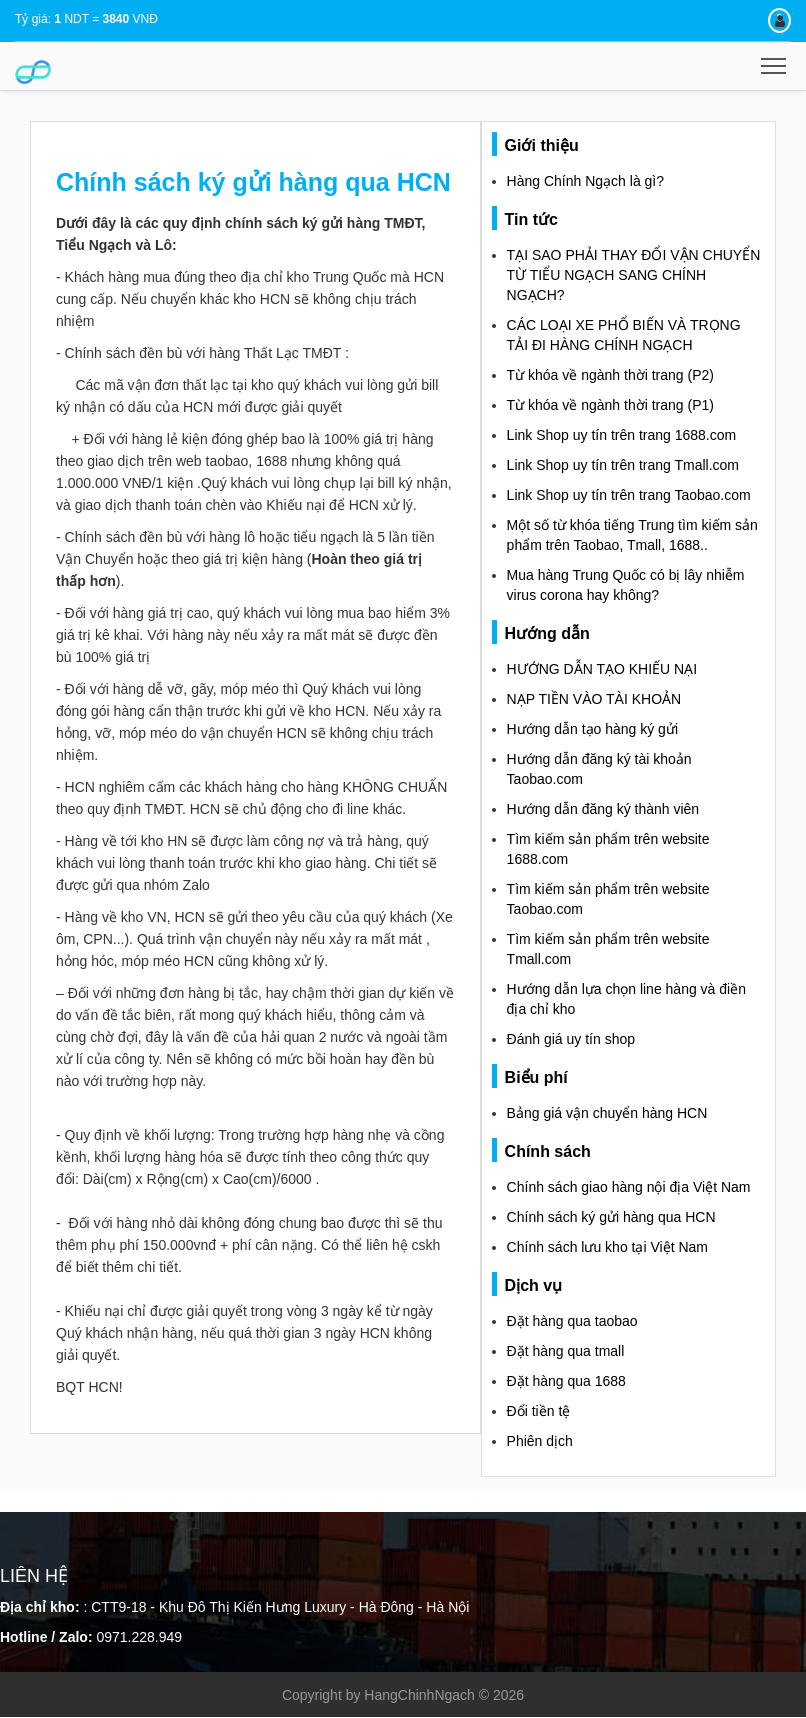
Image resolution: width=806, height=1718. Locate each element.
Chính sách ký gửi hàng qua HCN (611, 1217)
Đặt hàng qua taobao (572, 1321)
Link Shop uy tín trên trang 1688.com (622, 435)
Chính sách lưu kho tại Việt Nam (607, 1247)
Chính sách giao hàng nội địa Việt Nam (629, 1187)
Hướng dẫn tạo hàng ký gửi (592, 729)
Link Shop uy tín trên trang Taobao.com (629, 495)
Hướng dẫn (547, 633)
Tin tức (531, 219)
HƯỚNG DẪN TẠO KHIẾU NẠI (602, 669)
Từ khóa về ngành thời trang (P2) (610, 375)
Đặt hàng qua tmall (566, 1351)
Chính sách (548, 1151)
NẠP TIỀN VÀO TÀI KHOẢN (594, 699)
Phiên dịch (540, 1441)
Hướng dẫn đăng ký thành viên (603, 809)
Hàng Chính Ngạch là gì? (585, 181)
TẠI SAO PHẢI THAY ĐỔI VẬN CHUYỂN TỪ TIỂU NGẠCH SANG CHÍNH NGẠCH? (634, 275)
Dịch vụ (534, 1285)
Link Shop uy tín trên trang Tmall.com (623, 465)
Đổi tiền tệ (539, 1411)
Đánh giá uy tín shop (571, 1039)
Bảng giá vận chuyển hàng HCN (607, 1113)
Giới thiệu (542, 145)
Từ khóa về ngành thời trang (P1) (610, 405)
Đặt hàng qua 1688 (566, 1381)
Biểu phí (536, 1077)
